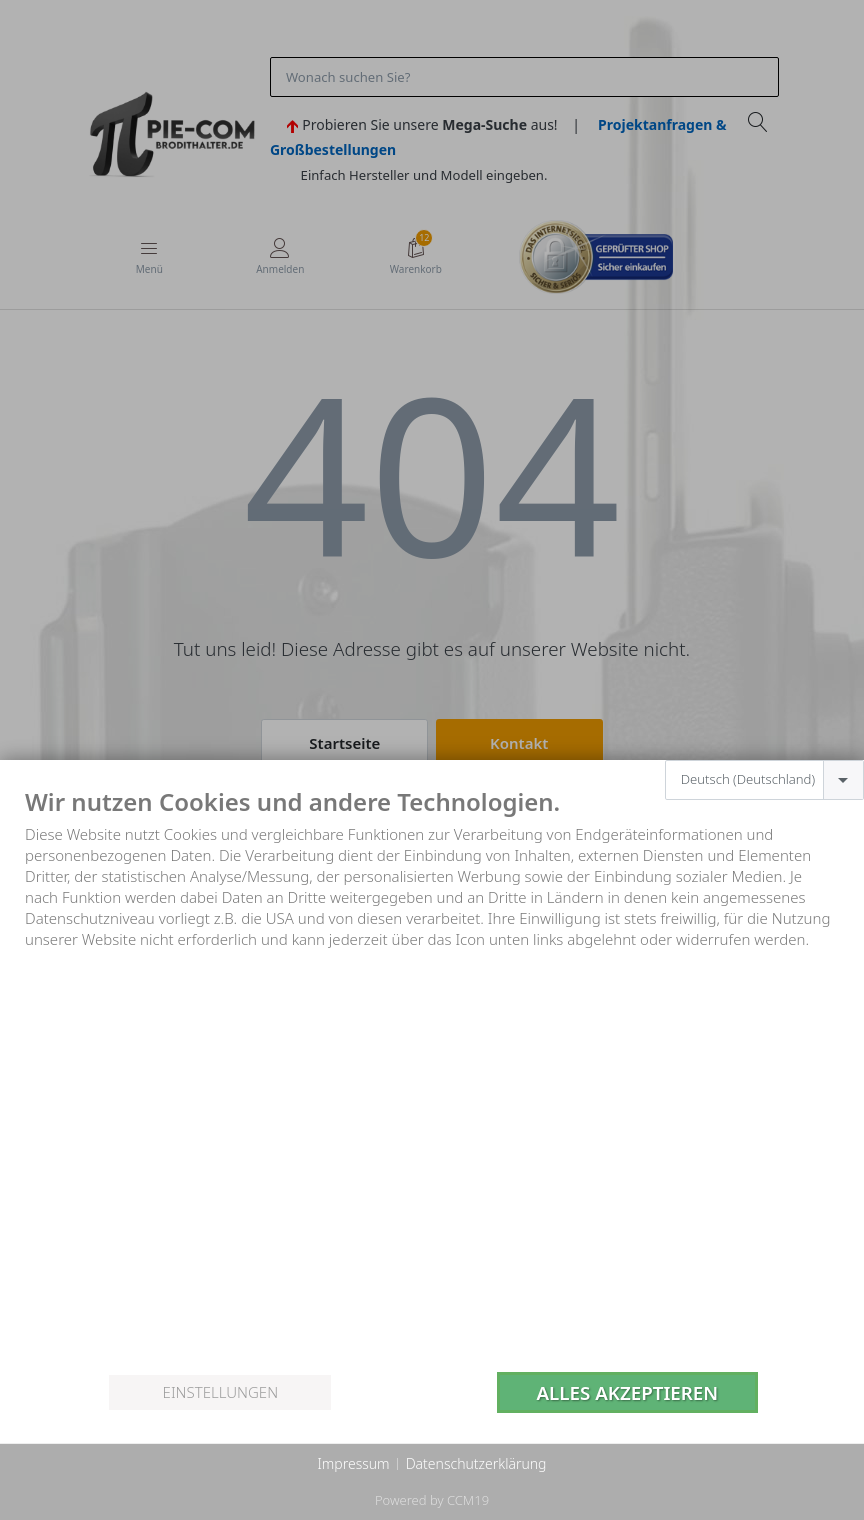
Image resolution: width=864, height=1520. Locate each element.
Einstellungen (220, 1392)
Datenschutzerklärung (476, 1463)
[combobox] (764, 780)
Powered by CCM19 (432, 1500)
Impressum (353, 1463)
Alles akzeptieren (628, 1392)
